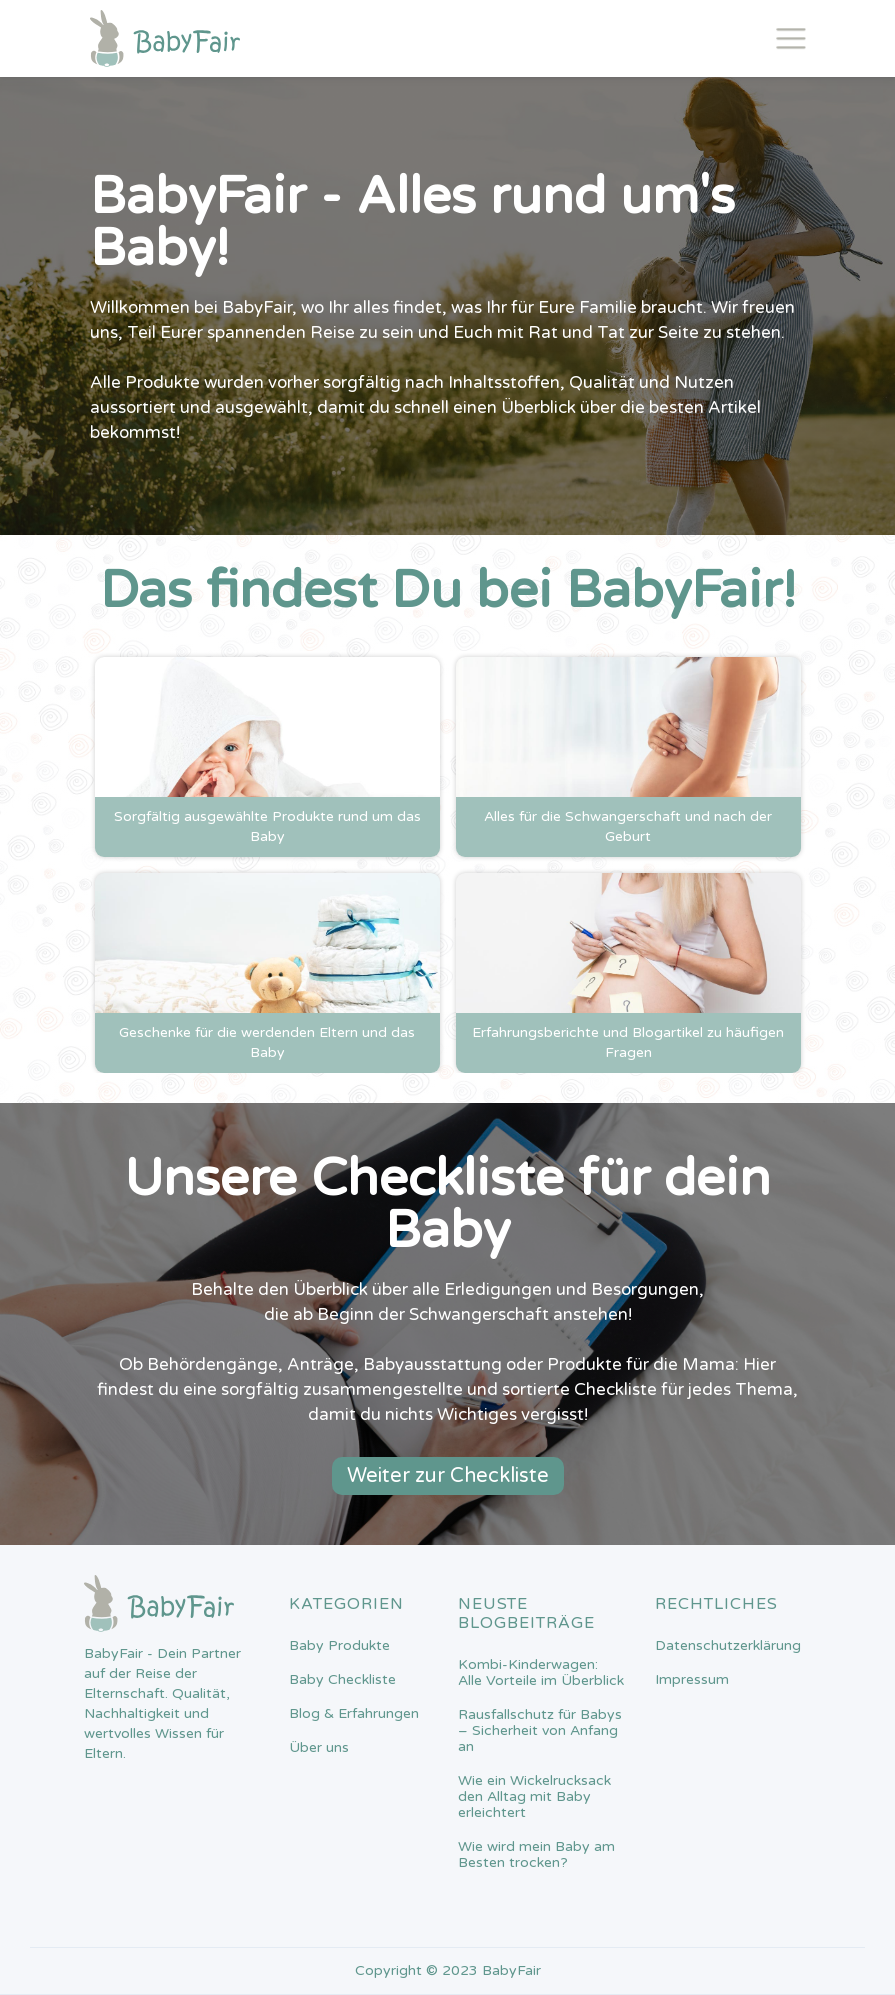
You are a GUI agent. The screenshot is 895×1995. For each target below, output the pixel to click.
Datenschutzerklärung (728, 1646)
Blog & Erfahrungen (354, 1714)
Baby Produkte (339, 1646)
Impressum (692, 1680)
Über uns (319, 1748)
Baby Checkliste (342, 1680)
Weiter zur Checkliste (448, 1476)
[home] (165, 38)
